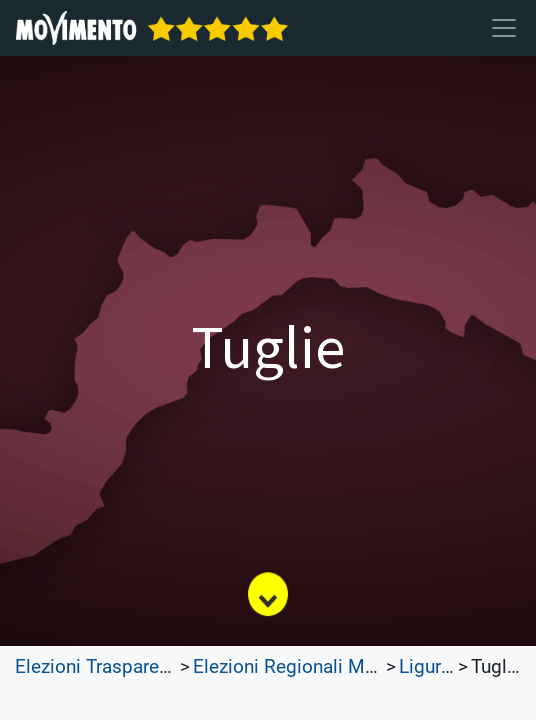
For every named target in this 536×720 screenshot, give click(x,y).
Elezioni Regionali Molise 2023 (324, 667)
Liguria (427, 667)
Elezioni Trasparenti (97, 667)
